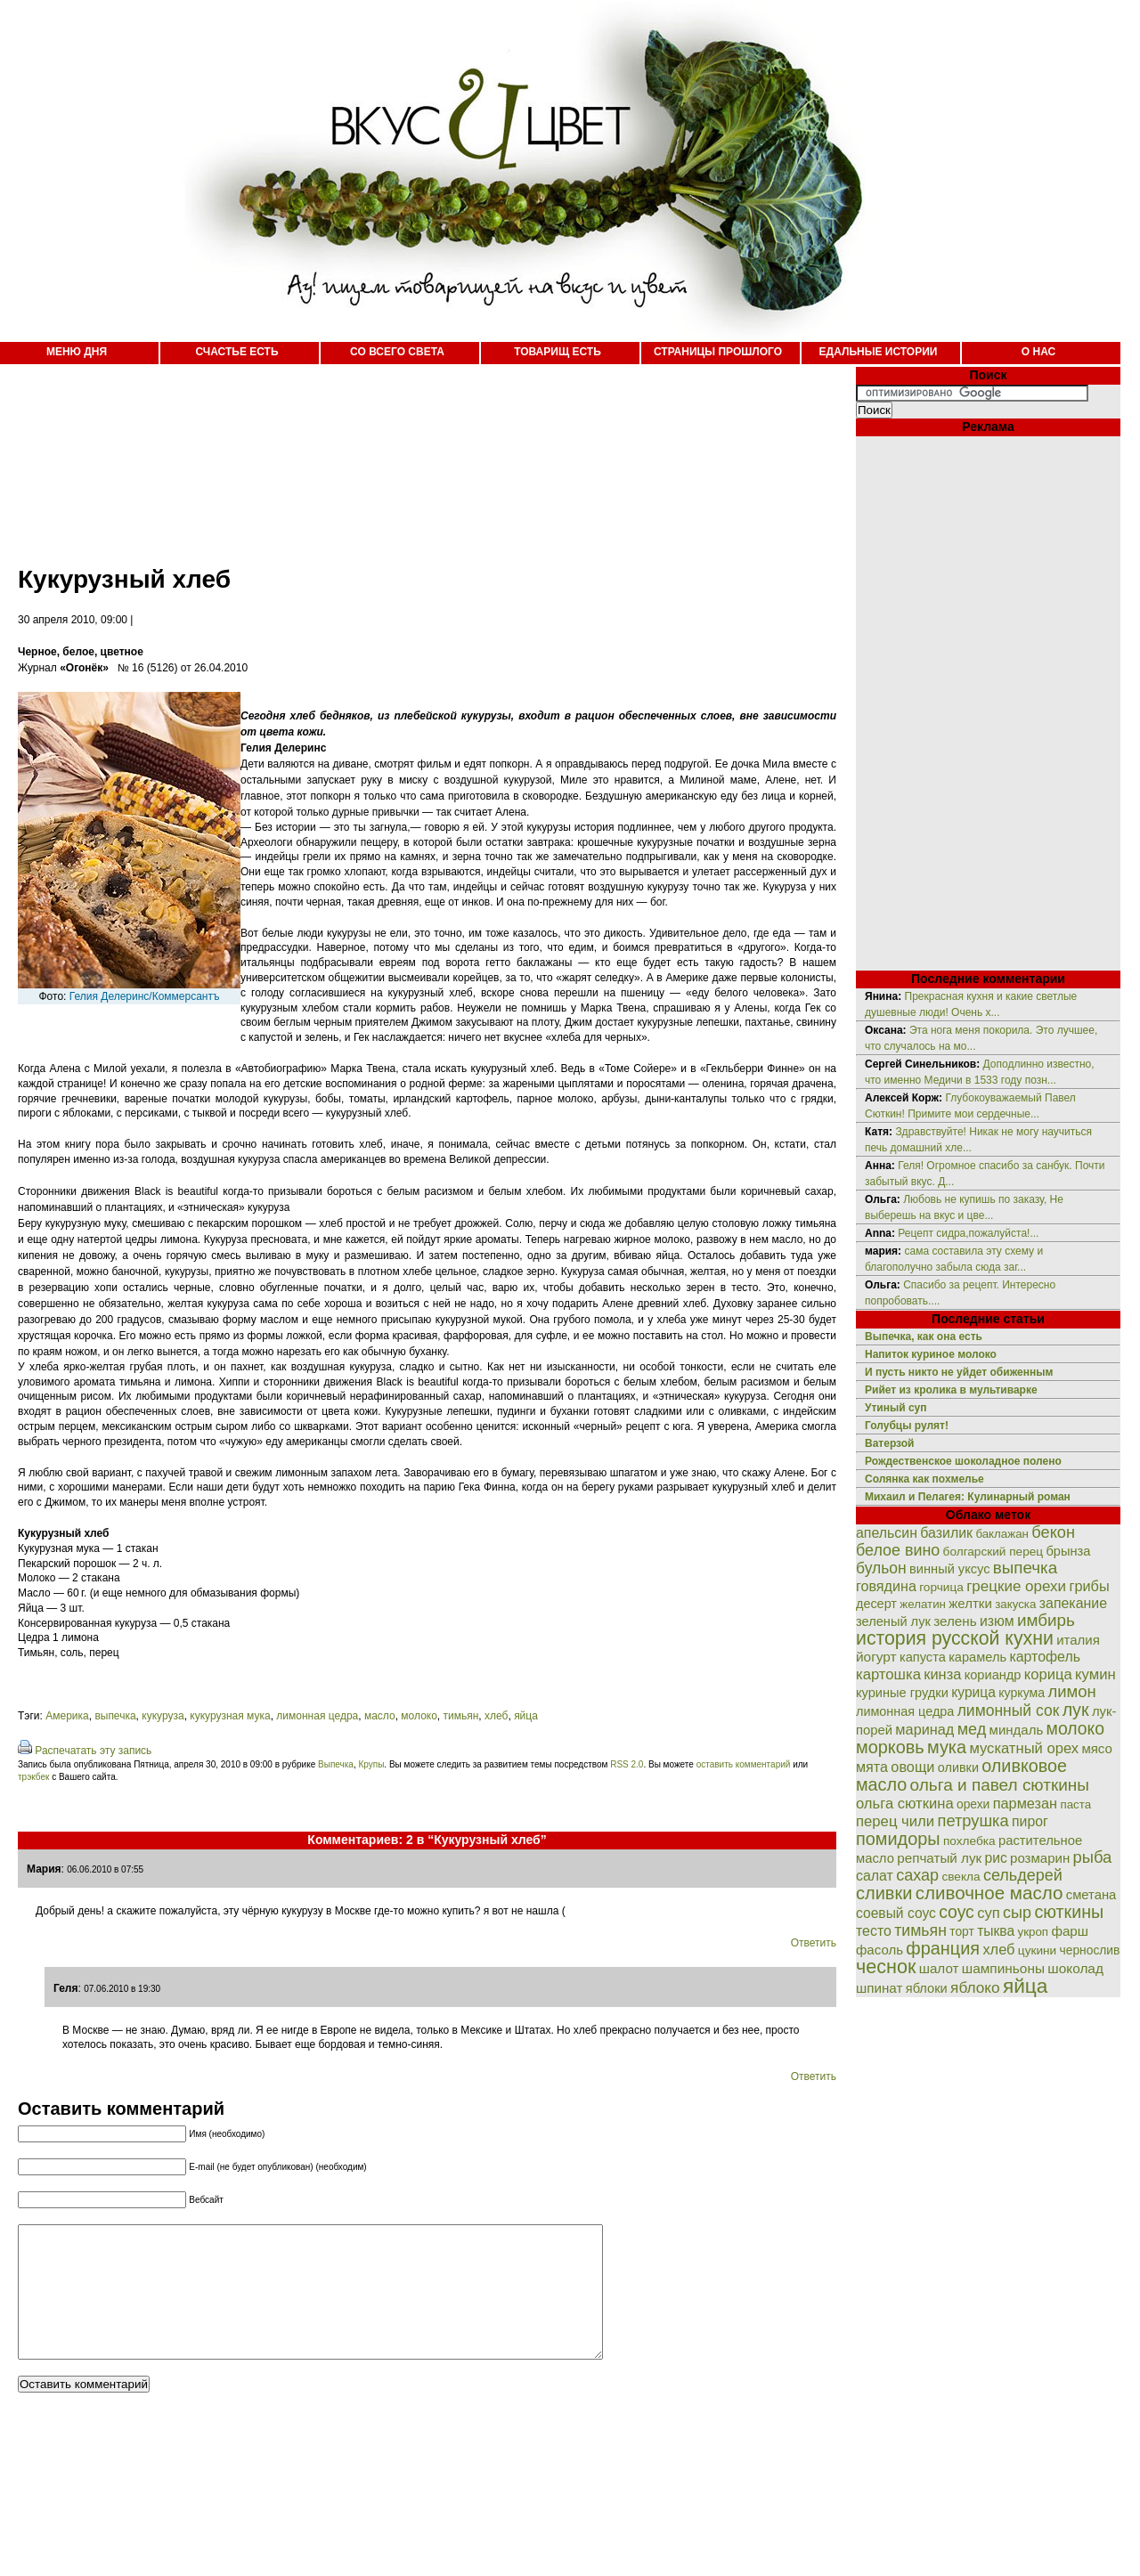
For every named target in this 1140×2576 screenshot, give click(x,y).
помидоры (898, 1839)
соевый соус (896, 1913)
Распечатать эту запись (93, 1750)
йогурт (876, 1656)
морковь (890, 1747)
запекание (1073, 1603)
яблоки (927, 1988)
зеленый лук (893, 1621)
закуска (1015, 1604)
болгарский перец (993, 1551)
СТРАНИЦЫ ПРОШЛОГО (718, 351)
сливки (884, 1893)
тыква (995, 1930)
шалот (939, 1968)
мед (972, 1729)
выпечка (114, 1716)
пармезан (1025, 1803)
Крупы (371, 1764)
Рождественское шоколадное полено (963, 1461)
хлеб (496, 1716)
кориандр (993, 1675)
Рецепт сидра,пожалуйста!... (968, 1233)
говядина (886, 1586)
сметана (1091, 1895)
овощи (912, 1767)
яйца (526, 1716)
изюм (997, 1621)
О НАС (1038, 351)
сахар (917, 1875)
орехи (973, 1804)
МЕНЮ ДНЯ (76, 351)
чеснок (886, 1966)
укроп (1033, 1931)
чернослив (1090, 1950)
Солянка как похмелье (924, 1479)
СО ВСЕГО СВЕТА (397, 351)
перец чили (895, 1821)
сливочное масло (989, 1892)
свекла (960, 1876)
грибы (1089, 1586)
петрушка (973, 1820)
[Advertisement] (410, 454)
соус (956, 1912)
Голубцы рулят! (907, 1425)
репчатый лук (939, 1857)
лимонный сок (1008, 1710)
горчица (941, 1587)
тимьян (461, 1716)
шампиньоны (1003, 1968)
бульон (881, 1568)
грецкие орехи (1016, 1586)
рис (996, 1857)
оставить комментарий (743, 1764)
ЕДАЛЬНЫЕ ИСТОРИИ (878, 351)
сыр (1017, 1913)
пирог (1030, 1821)
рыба (1092, 1857)
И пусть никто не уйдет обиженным (959, 1372)
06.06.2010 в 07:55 (105, 1869)
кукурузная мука (230, 1716)
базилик (946, 1532)
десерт (876, 1604)
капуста (923, 1657)
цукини (1037, 1950)
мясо (1096, 1748)
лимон (1071, 1691)
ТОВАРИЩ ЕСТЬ (557, 351)
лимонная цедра (317, 1716)
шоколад (1075, 1968)
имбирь (1046, 1620)
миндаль (1016, 1729)
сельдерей (1023, 1875)
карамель (977, 1657)
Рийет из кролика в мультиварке (951, 1390)
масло (379, 1716)
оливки (958, 1767)
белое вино (898, 1550)
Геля (65, 1988)
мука (946, 1747)
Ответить (813, 1943)
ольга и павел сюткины (999, 1785)
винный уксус (949, 1569)
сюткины (1068, 1912)
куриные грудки (902, 1693)
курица (973, 1692)
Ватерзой (889, 1443)
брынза (1068, 1551)
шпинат (879, 1987)
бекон (1053, 1532)
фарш (1069, 1930)
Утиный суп (896, 1408)
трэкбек (33, 1777)
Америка (67, 1716)
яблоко (974, 1987)
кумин (1095, 1674)
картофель (1044, 1656)
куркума (1021, 1693)
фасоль (879, 1949)
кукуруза (162, 1716)
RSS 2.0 (626, 1764)
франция (943, 1948)
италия (1078, 1639)
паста (1075, 1804)
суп (988, 1913)
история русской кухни (955, 1638)
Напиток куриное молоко (931, 1354)
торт (961, 1931)
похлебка (969, 1841)
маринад (924, 1729)
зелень (954, 1621)
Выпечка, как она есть (923, 1336)
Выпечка (336, 1764)
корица (1048, 1674)
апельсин (886, 1532)
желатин (923, 1604)
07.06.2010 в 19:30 (122, 1989)
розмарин (1040, 1857)
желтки (970, 1603)
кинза (942, 1674)
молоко (419, 1716)
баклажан (1002, 1533)
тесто (874, 1930)
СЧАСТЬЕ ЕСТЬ (236, 351)
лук (1076, 1709)
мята (872, 1767)
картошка (888, 1674)
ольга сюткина (905, 1803)
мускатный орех (1024, 1748)
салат (874, 1875)
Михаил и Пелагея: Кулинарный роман (968, 1497)
